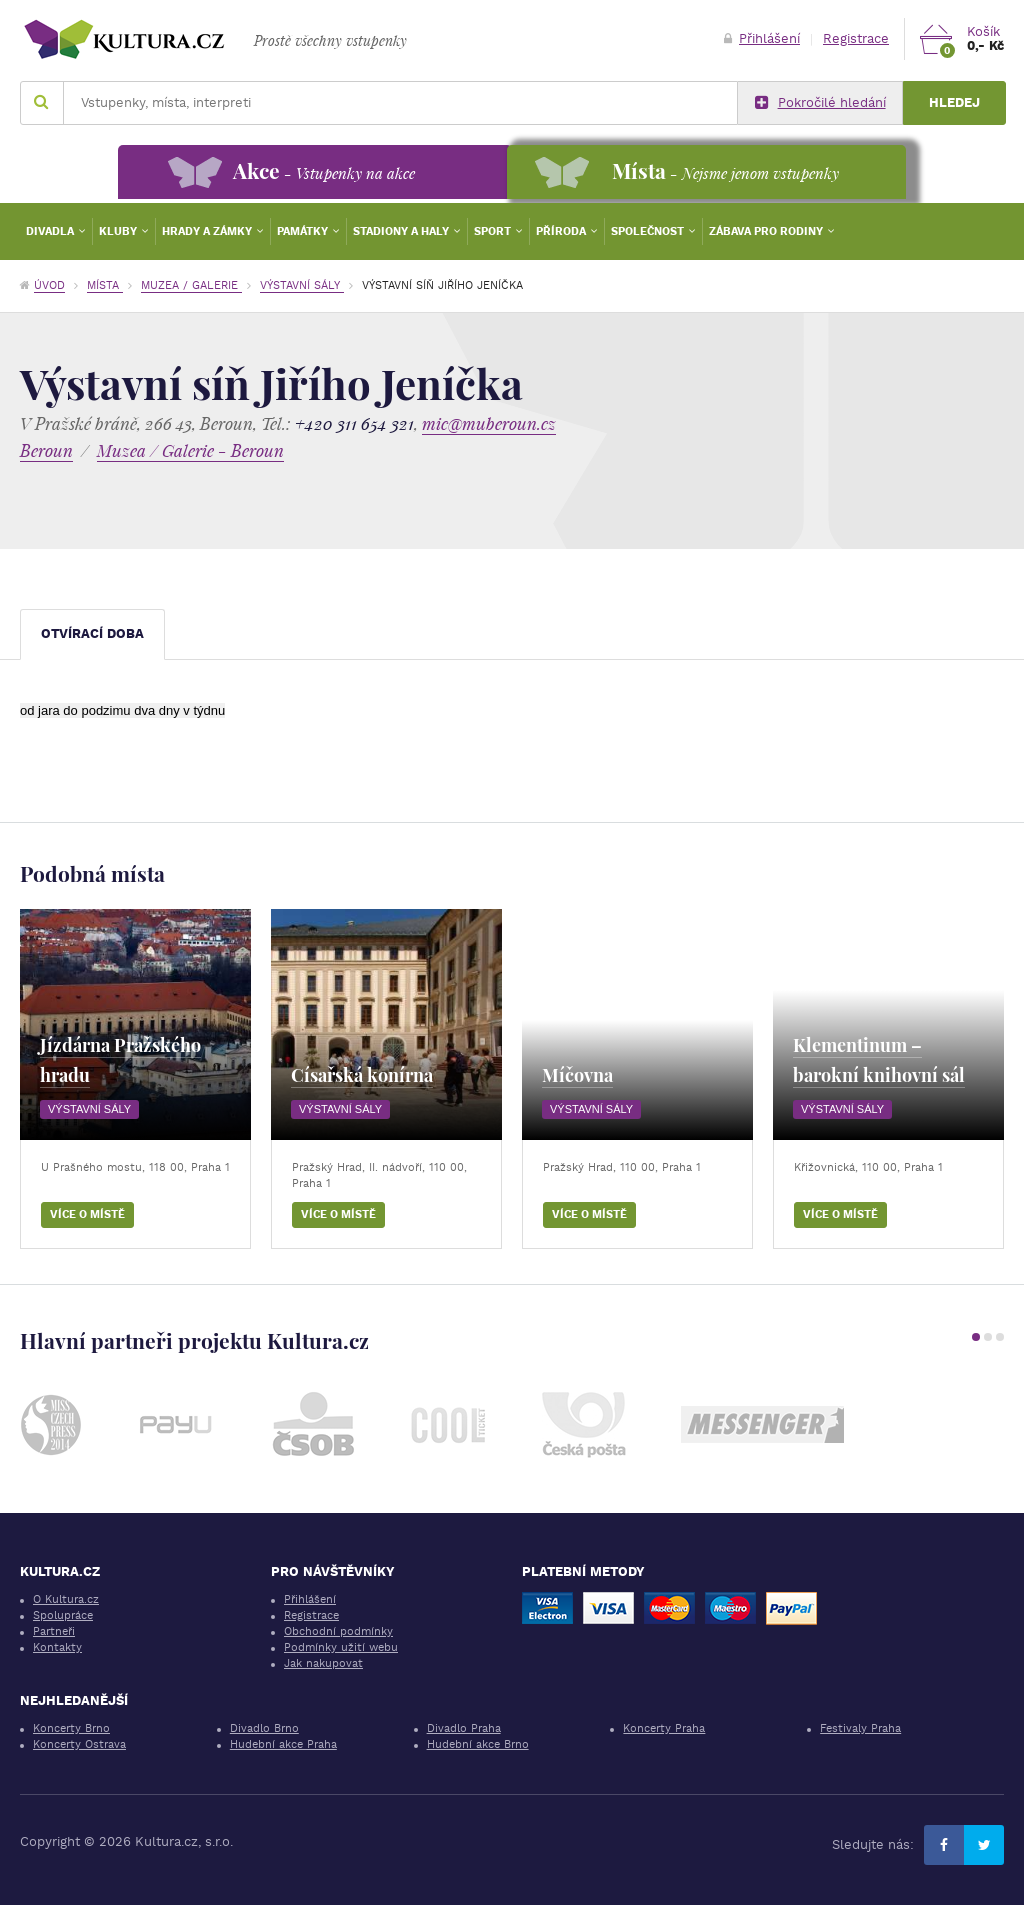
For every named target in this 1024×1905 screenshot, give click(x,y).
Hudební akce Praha (283, 1744)
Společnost (649, 231)
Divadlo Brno (264, 1728)
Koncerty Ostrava (79, 1744)
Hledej (954, 102)
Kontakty (57, 1647)
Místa (105, 285)
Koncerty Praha (664, 1728)
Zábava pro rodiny (767, 231)
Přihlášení (762, 38)
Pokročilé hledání (820, 103)
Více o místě (87, 1214)
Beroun (46, 450)
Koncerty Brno (71, 1728)
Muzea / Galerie (191, 285)
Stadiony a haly (402, 231)
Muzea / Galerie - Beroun (190, 450)
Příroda (562, 231)
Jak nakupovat (323, 1663)
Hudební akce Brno (478, 1744)
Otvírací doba (92, 633)
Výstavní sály (302, 285)
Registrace (856, 38)
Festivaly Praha (860, 1728)
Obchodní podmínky (338, 1631)
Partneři (54, 1631)
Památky (304, 231)
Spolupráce (63, 1615)
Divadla (51, 231)
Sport (494, 231)
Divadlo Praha (464, 1728)
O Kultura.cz (66, 1599)
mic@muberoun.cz (489, 423)
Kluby (119, 231)
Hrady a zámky (208, 231)
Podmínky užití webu (341, 1647)
